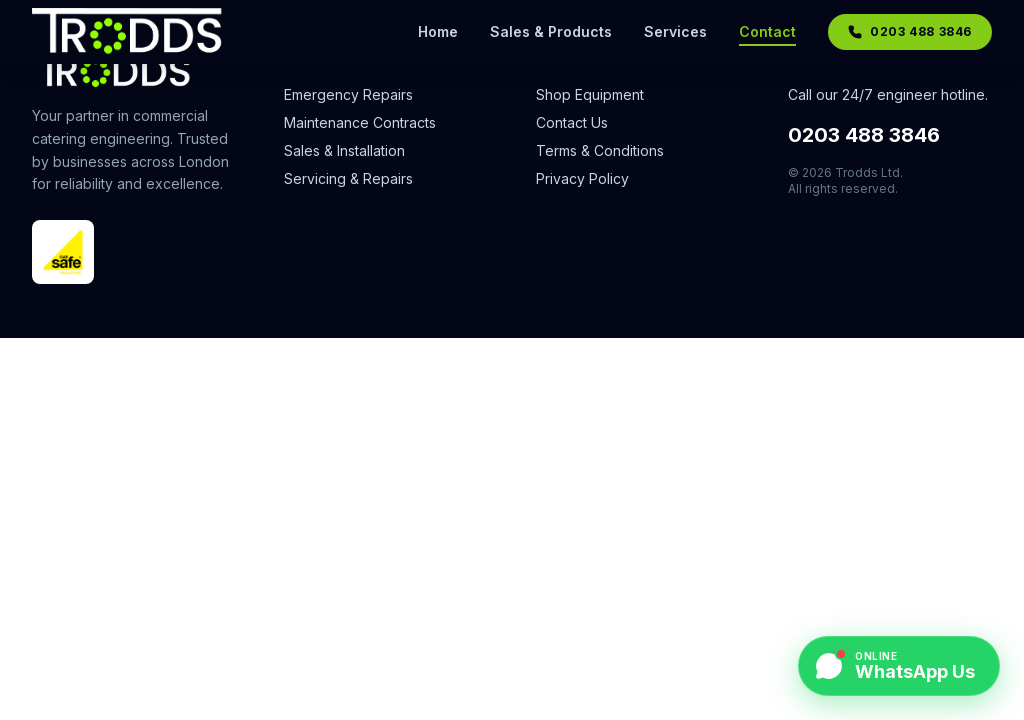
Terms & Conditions (600, 150)
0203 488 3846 (864, 135)
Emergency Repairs (348, 94)
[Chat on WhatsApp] (899, 666)
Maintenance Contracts (360, 122)
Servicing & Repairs (348, 178)
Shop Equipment (590, 94)
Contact (767, 32)
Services (675, 31)
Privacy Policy (582, 178)
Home (438, 31)
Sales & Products (551, 31)
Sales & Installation (344, 150)
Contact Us (572, 122)
